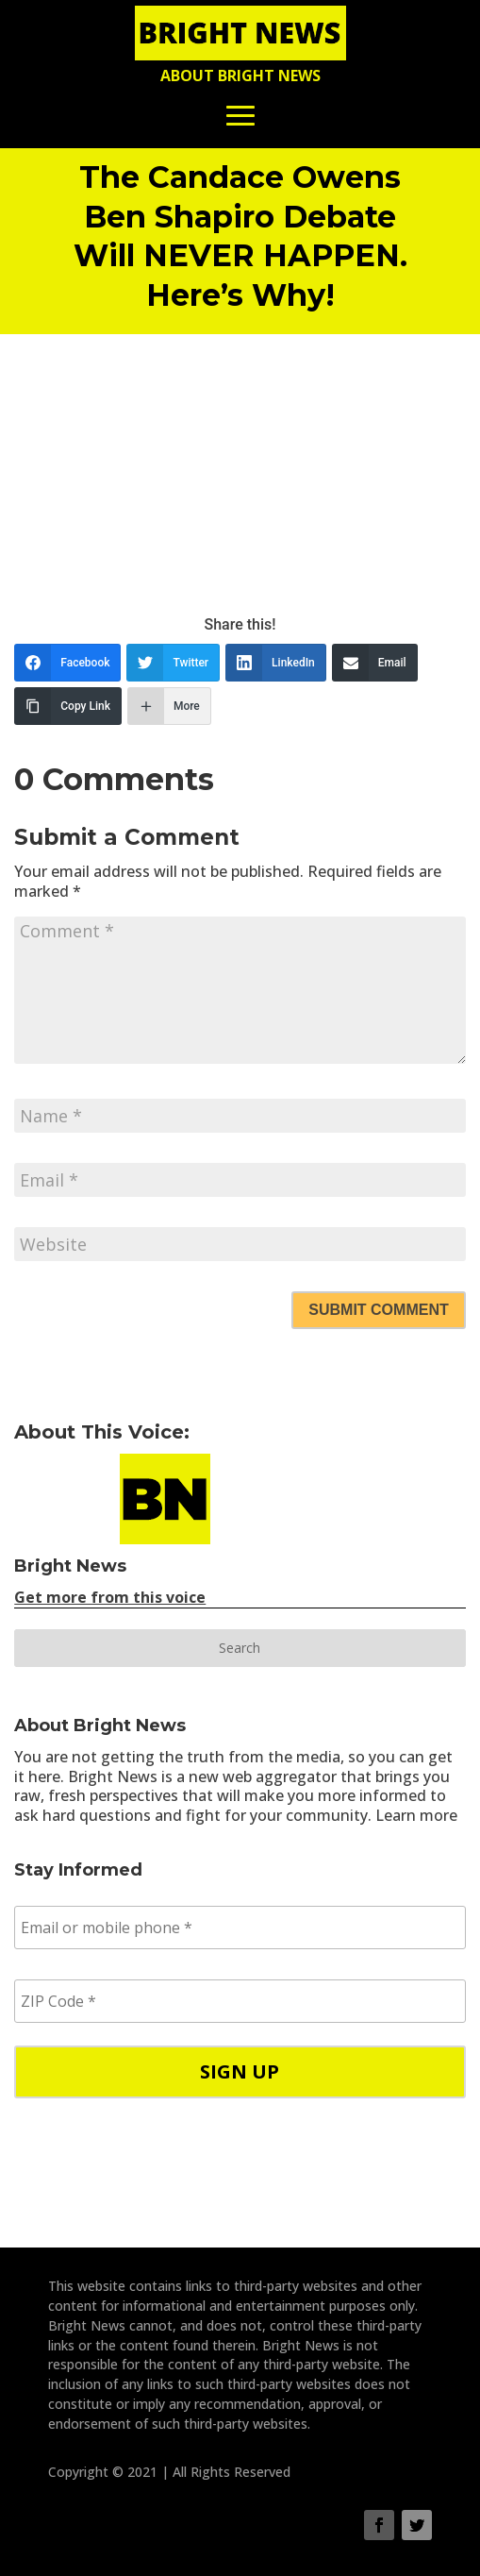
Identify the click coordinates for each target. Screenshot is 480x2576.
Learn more (416, 1815)
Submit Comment (378, 1310)
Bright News (70, 1566)
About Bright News (240, 75)
